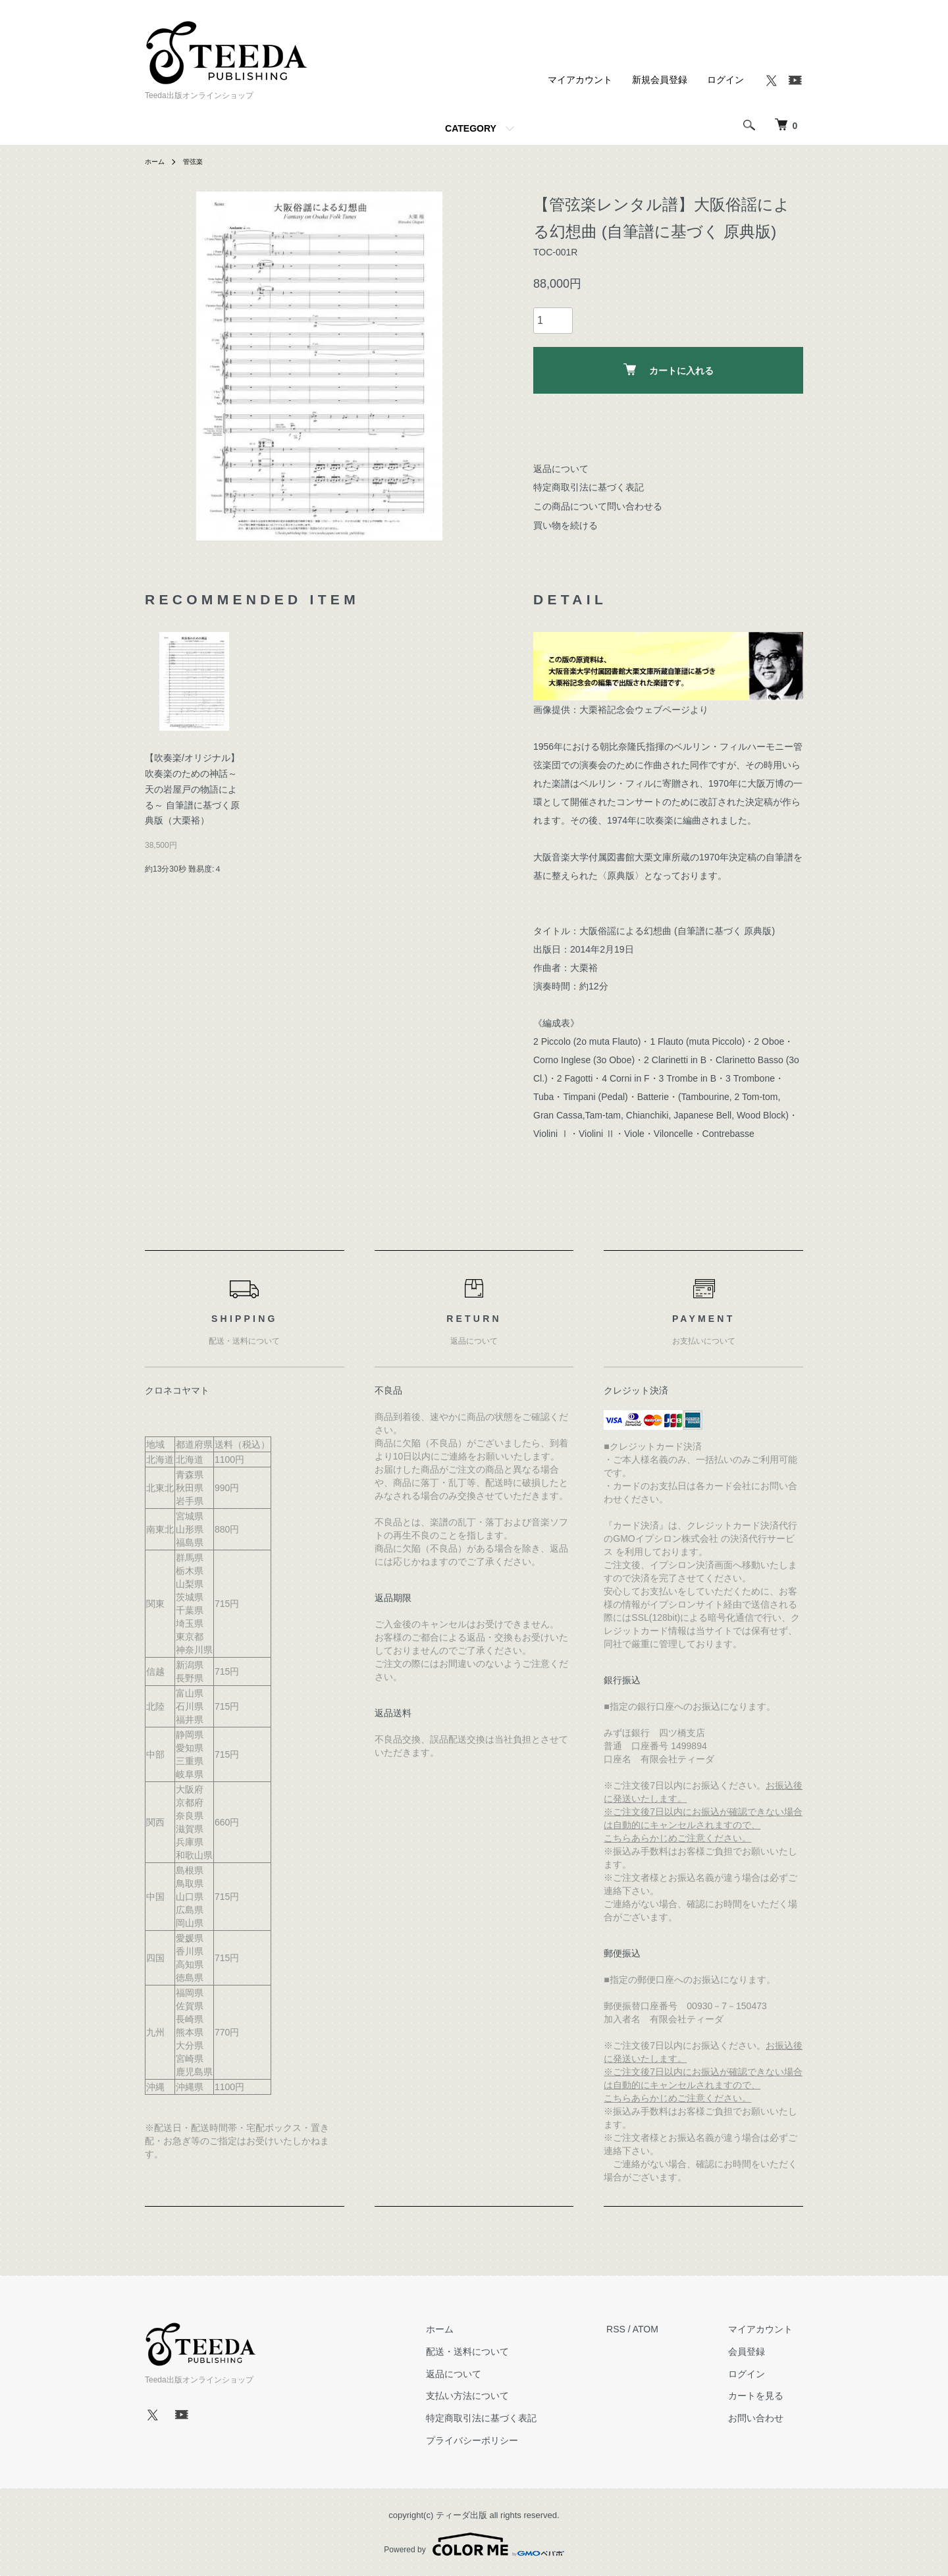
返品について (561, 468)
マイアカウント (580, 79)
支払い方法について (499, 2396)
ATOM (666, 2329)
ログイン (725, 79)
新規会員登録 (659, 79)
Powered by (474, 2544)
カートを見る (766, 2396)
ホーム (157, 161)
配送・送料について (499, 2351)
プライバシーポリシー (504, 2440)
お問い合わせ (766, 2418)
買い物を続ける (565, 525)
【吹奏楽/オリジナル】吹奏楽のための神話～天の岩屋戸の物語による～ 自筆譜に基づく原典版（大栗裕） (192, 789)
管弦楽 (199, 161)
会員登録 (757, 2351)
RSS (636, 2329)
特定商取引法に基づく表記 (588, 487)
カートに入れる (668, 369)
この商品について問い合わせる (597, 506)
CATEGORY (470, 128)
